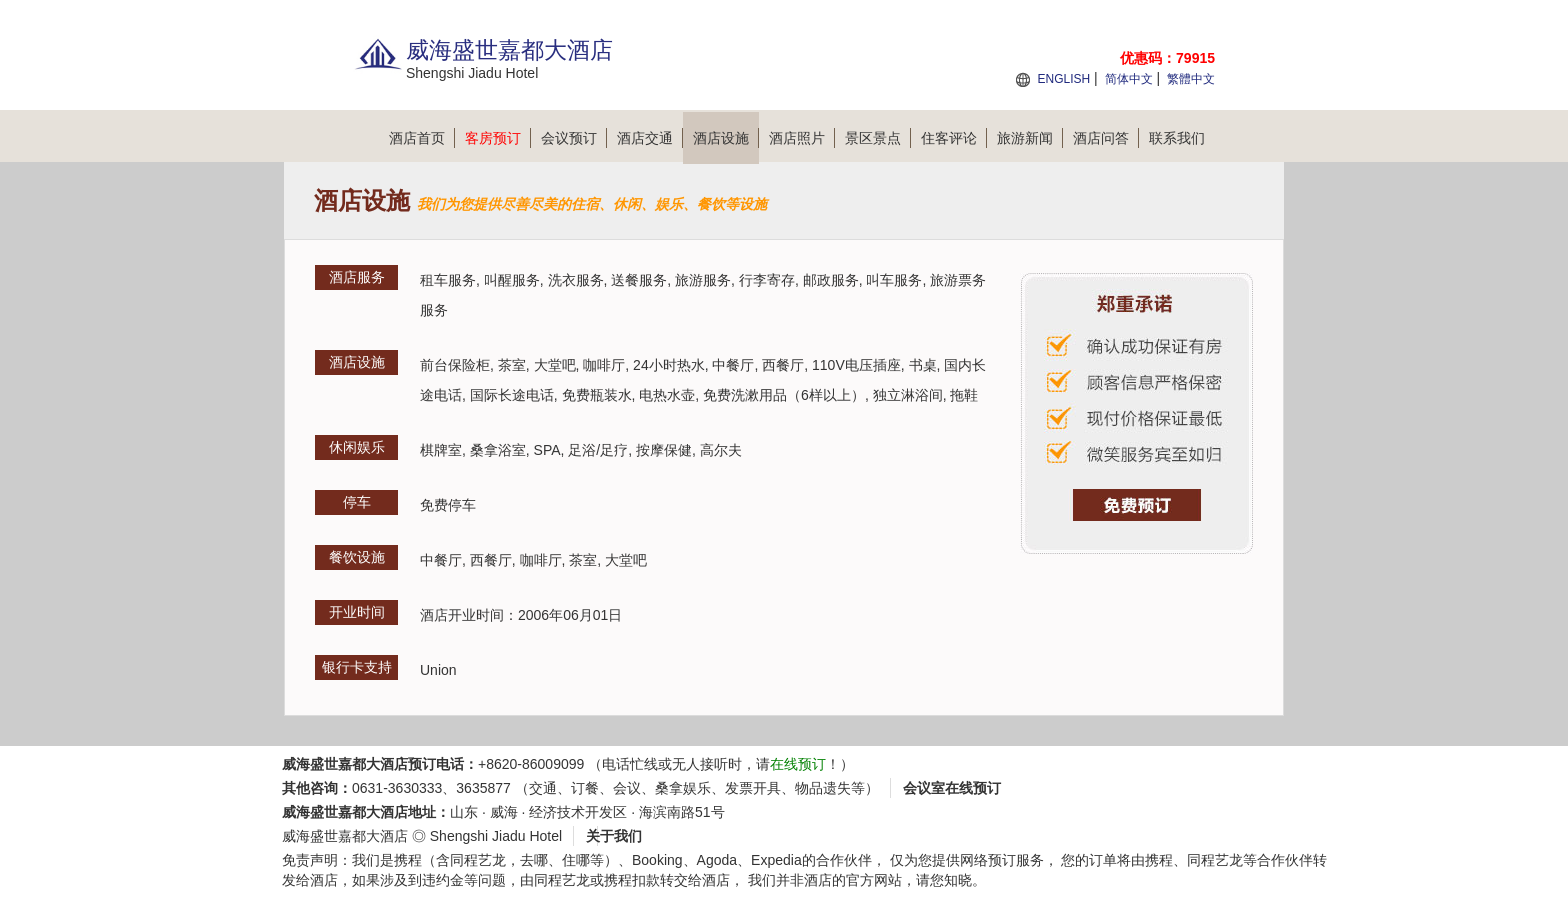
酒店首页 (422, 138)
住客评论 (954, 138)
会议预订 (574, 138)
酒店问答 (1106, 138)
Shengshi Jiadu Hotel (496, 836)
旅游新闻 (1030, 138)
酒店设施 (726, 138)
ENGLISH (1063, 79)
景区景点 (878, 138)
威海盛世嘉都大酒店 (345, 836)
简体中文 (1129, 79)
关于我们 (614, 836)
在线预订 (798, 764)
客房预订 (498, 138)
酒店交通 (650, 138)
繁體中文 (1191, 79)
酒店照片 (802, 138)
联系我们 (1177, 138)
